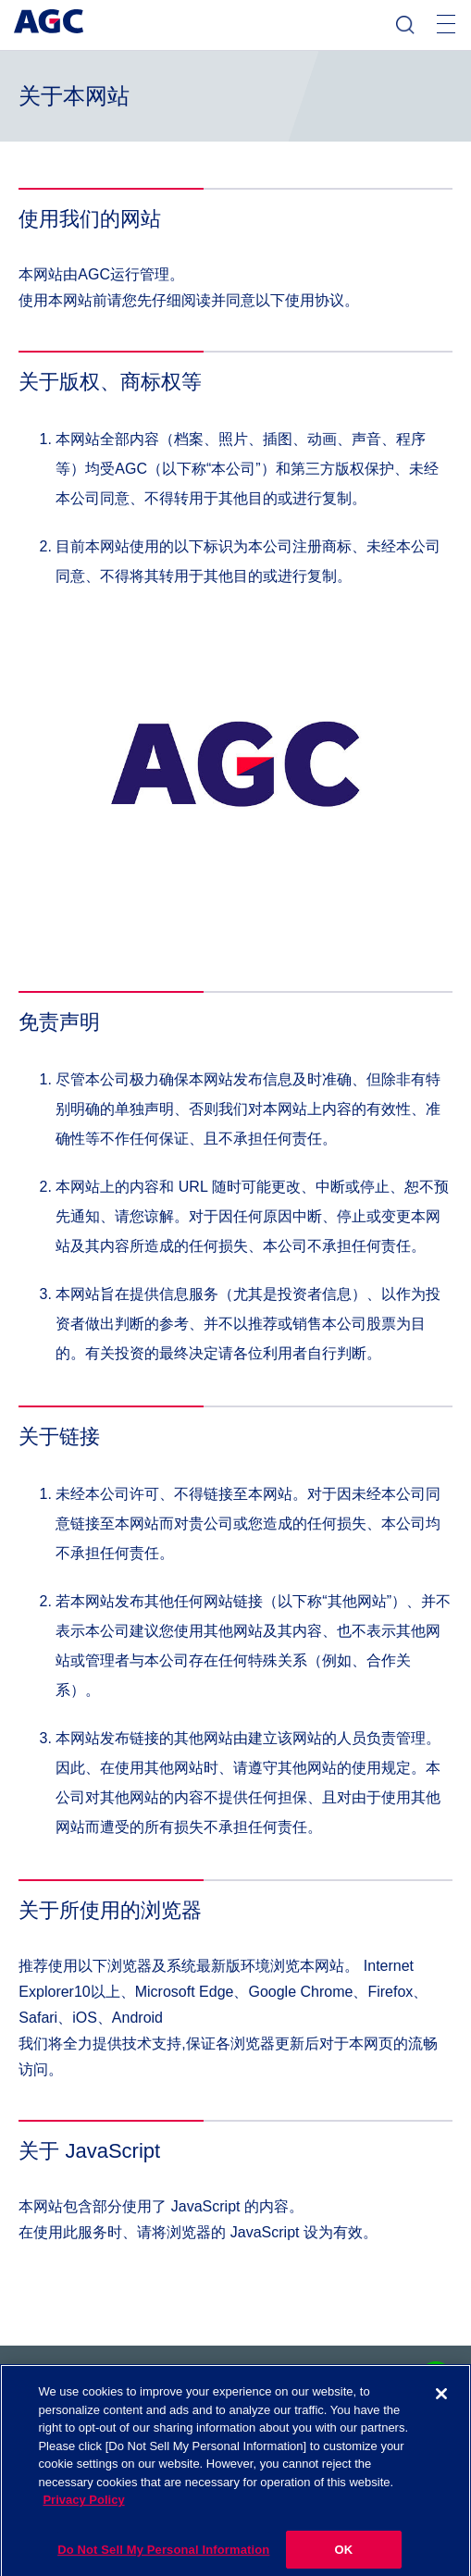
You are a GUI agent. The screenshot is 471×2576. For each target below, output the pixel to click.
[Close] (441, 2402)
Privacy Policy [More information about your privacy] (83, 2508)
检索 (405, 25)
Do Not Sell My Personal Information (163, 2557)
